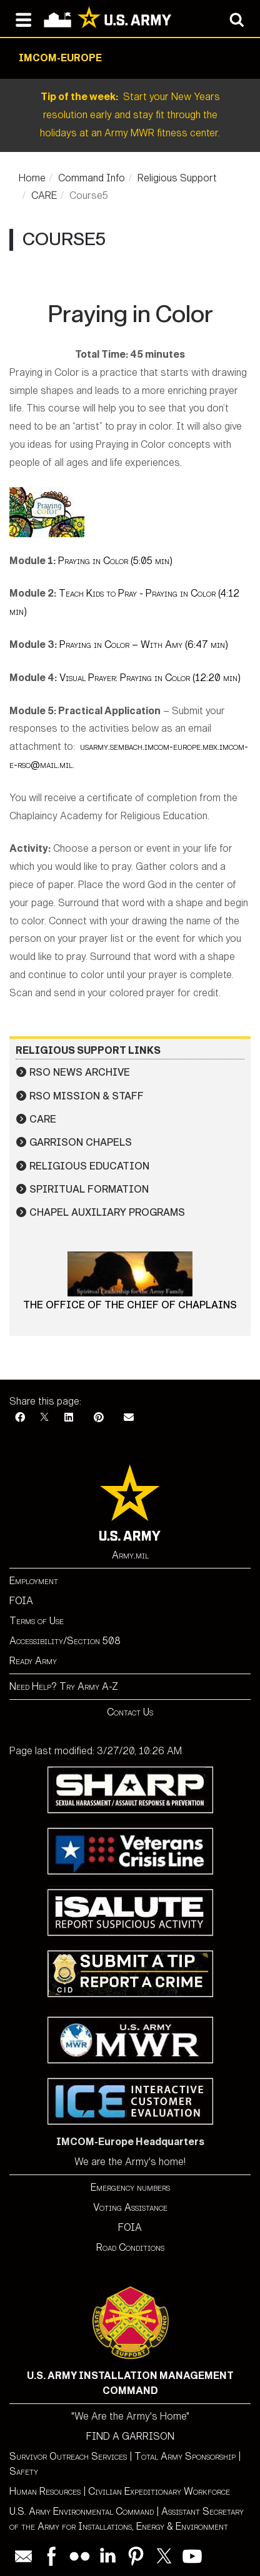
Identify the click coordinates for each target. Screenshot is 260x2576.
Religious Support (177, 178)
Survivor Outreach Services (68, 2456)
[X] (44, 1417)
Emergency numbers (130, 2187)
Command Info (91, 178)
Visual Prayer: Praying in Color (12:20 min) (150, 678)
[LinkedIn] (68, 1417)
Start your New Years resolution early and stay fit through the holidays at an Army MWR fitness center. (130, 115)
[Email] (128, 1417)
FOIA (21, 1601)
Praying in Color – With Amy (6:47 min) (143, 644)
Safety (23, 2471)
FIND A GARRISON (130, 2436)
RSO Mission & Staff (86, 1096)
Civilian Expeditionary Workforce (159, 2491)
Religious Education (89, 1166)
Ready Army (33, 1661)
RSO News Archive (79, 1072)
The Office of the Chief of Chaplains (130, 1305)
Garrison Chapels (80, 1142)
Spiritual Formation (89, 1189)
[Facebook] (20, 1417)
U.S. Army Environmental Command (81, 2511)
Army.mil (130, 1555)
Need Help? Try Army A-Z (63, 1686)
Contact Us (130, 1712)
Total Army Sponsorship (185, 2456)
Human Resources (45, 2491)
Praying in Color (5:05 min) (115, 561)
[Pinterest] (98, 1417)
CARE (44, 195)
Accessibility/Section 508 (65, 1641)
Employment (33, 1581)
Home (32, 178)
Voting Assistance (130, 2207)
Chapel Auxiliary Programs (107, 1212)
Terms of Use (36, 1621)
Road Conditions (130, 2247)
